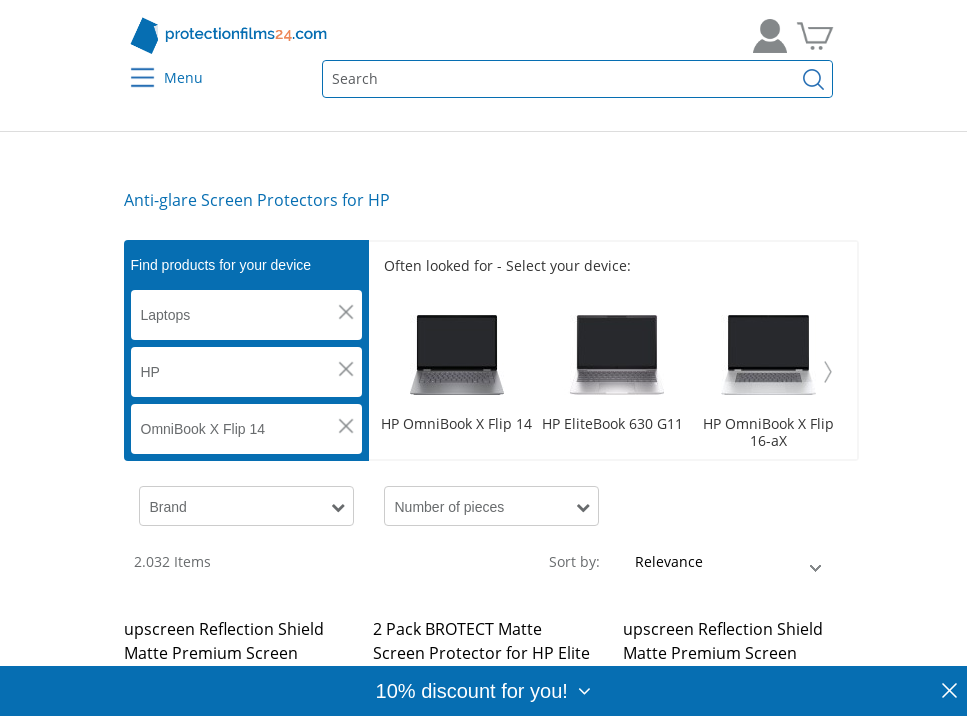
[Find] (813, 79)
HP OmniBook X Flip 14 (456, 424)
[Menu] (129, 64)
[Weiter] (828, 372)
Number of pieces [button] (450, 507)
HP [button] (150, 372)
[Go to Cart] (815, 36)
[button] (346, 312)
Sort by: (574, 561)
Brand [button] (168, 507)
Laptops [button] (166, 315)
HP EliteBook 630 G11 (612, 424)
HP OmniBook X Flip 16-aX (768, 433)
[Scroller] (613, 372)
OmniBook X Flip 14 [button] (203, 429)
